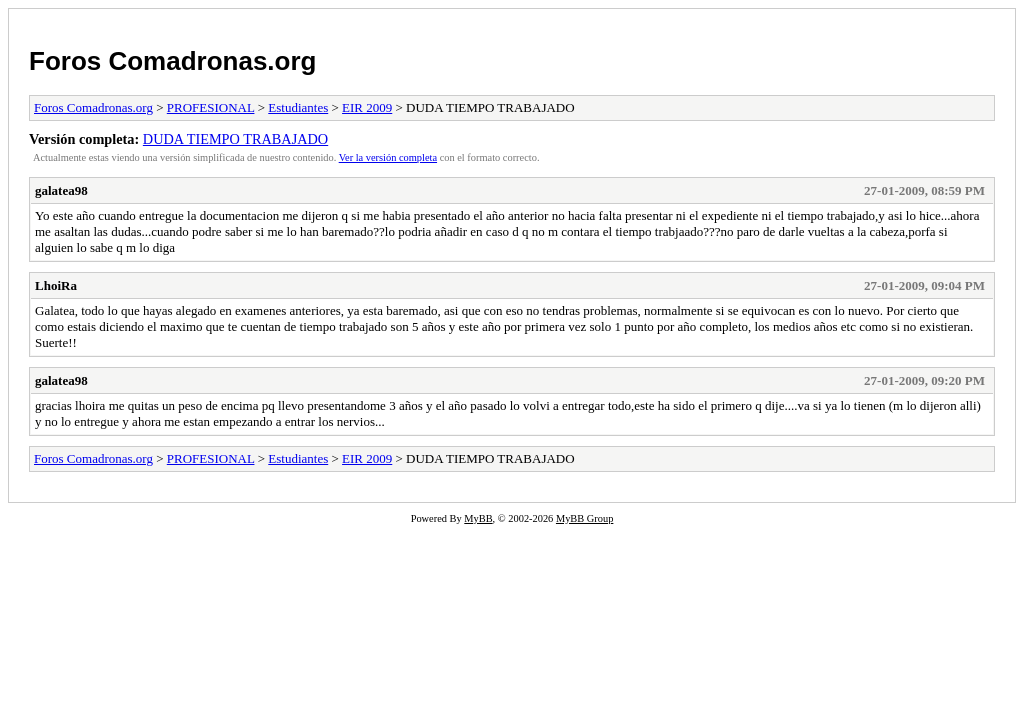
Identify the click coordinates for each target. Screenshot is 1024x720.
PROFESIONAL (211, 107)
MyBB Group (584, 518)
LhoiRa (56, 285)
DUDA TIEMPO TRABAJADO (235, 139)
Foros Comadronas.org (172, 61)
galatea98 (61, 190)
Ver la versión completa (388, 157)
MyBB (478, 518)
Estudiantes (298, 107)
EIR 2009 (367, 107)
